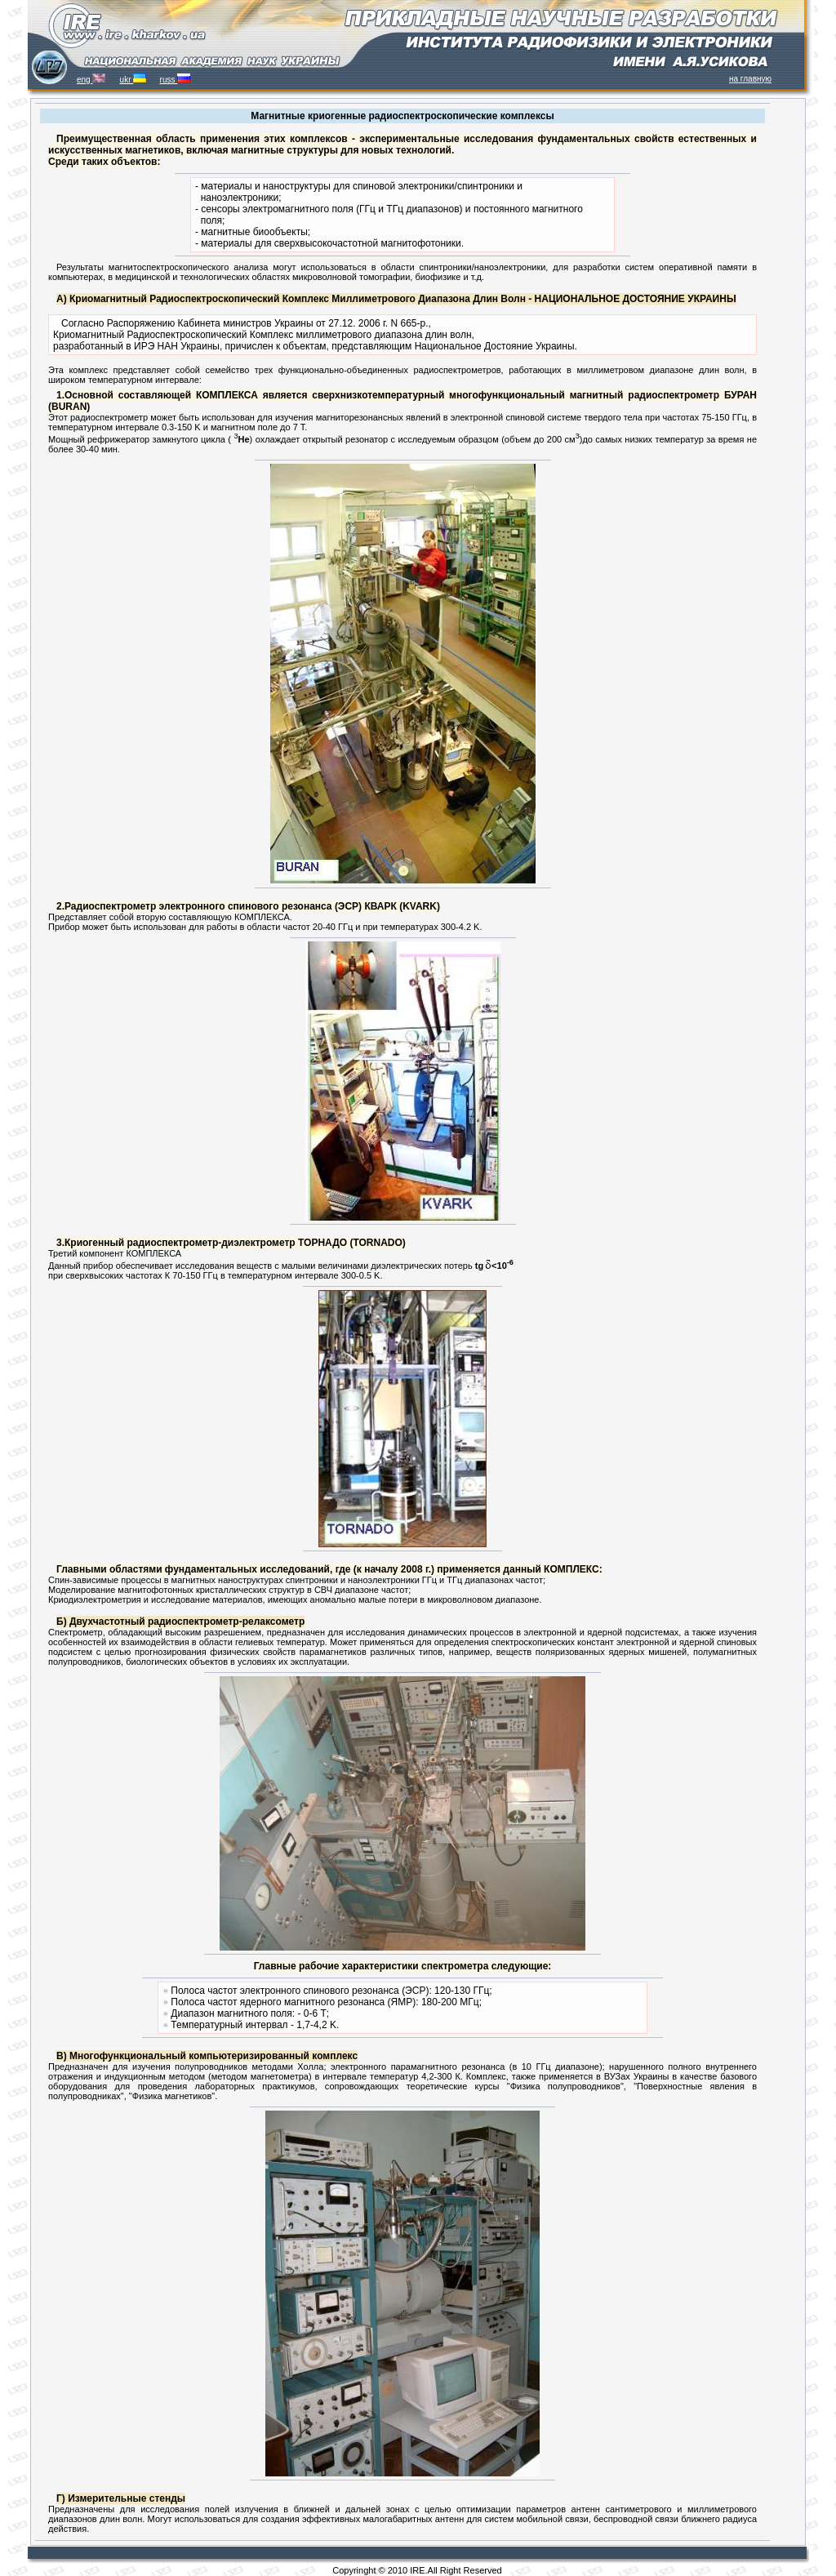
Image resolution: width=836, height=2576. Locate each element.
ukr (133, 79)
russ (175, 79)
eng (91, 79)
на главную (750, 78)
